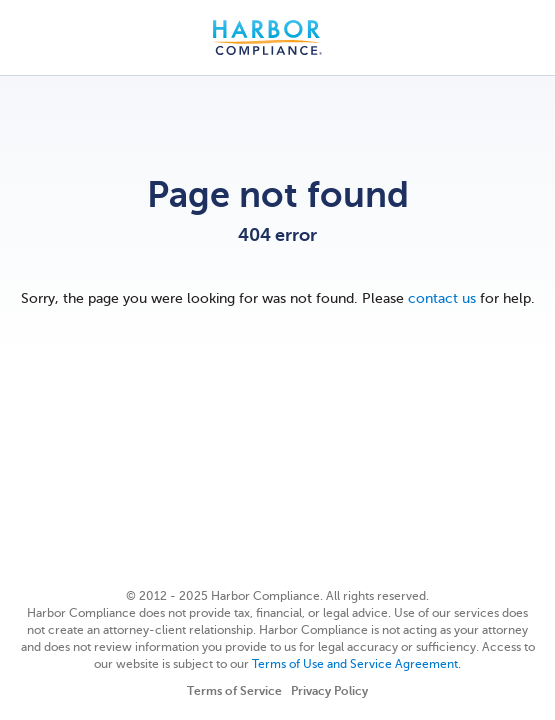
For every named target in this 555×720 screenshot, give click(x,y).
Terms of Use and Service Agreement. (356, 664)
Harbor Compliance (278, 37)
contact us (442, 298)
